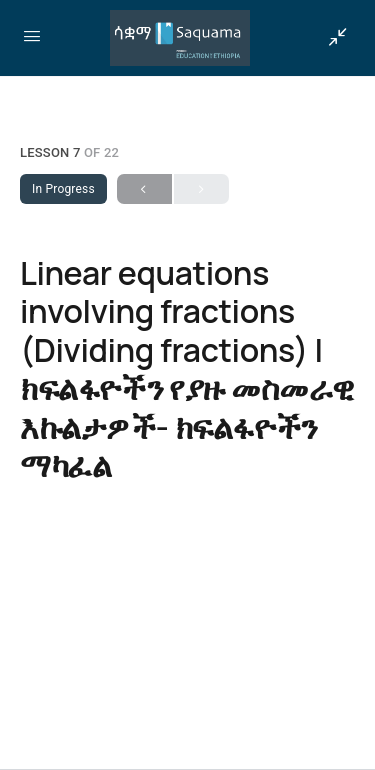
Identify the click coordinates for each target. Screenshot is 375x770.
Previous (144, 189)
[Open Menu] (32, 36)
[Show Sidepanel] (333, 38)
